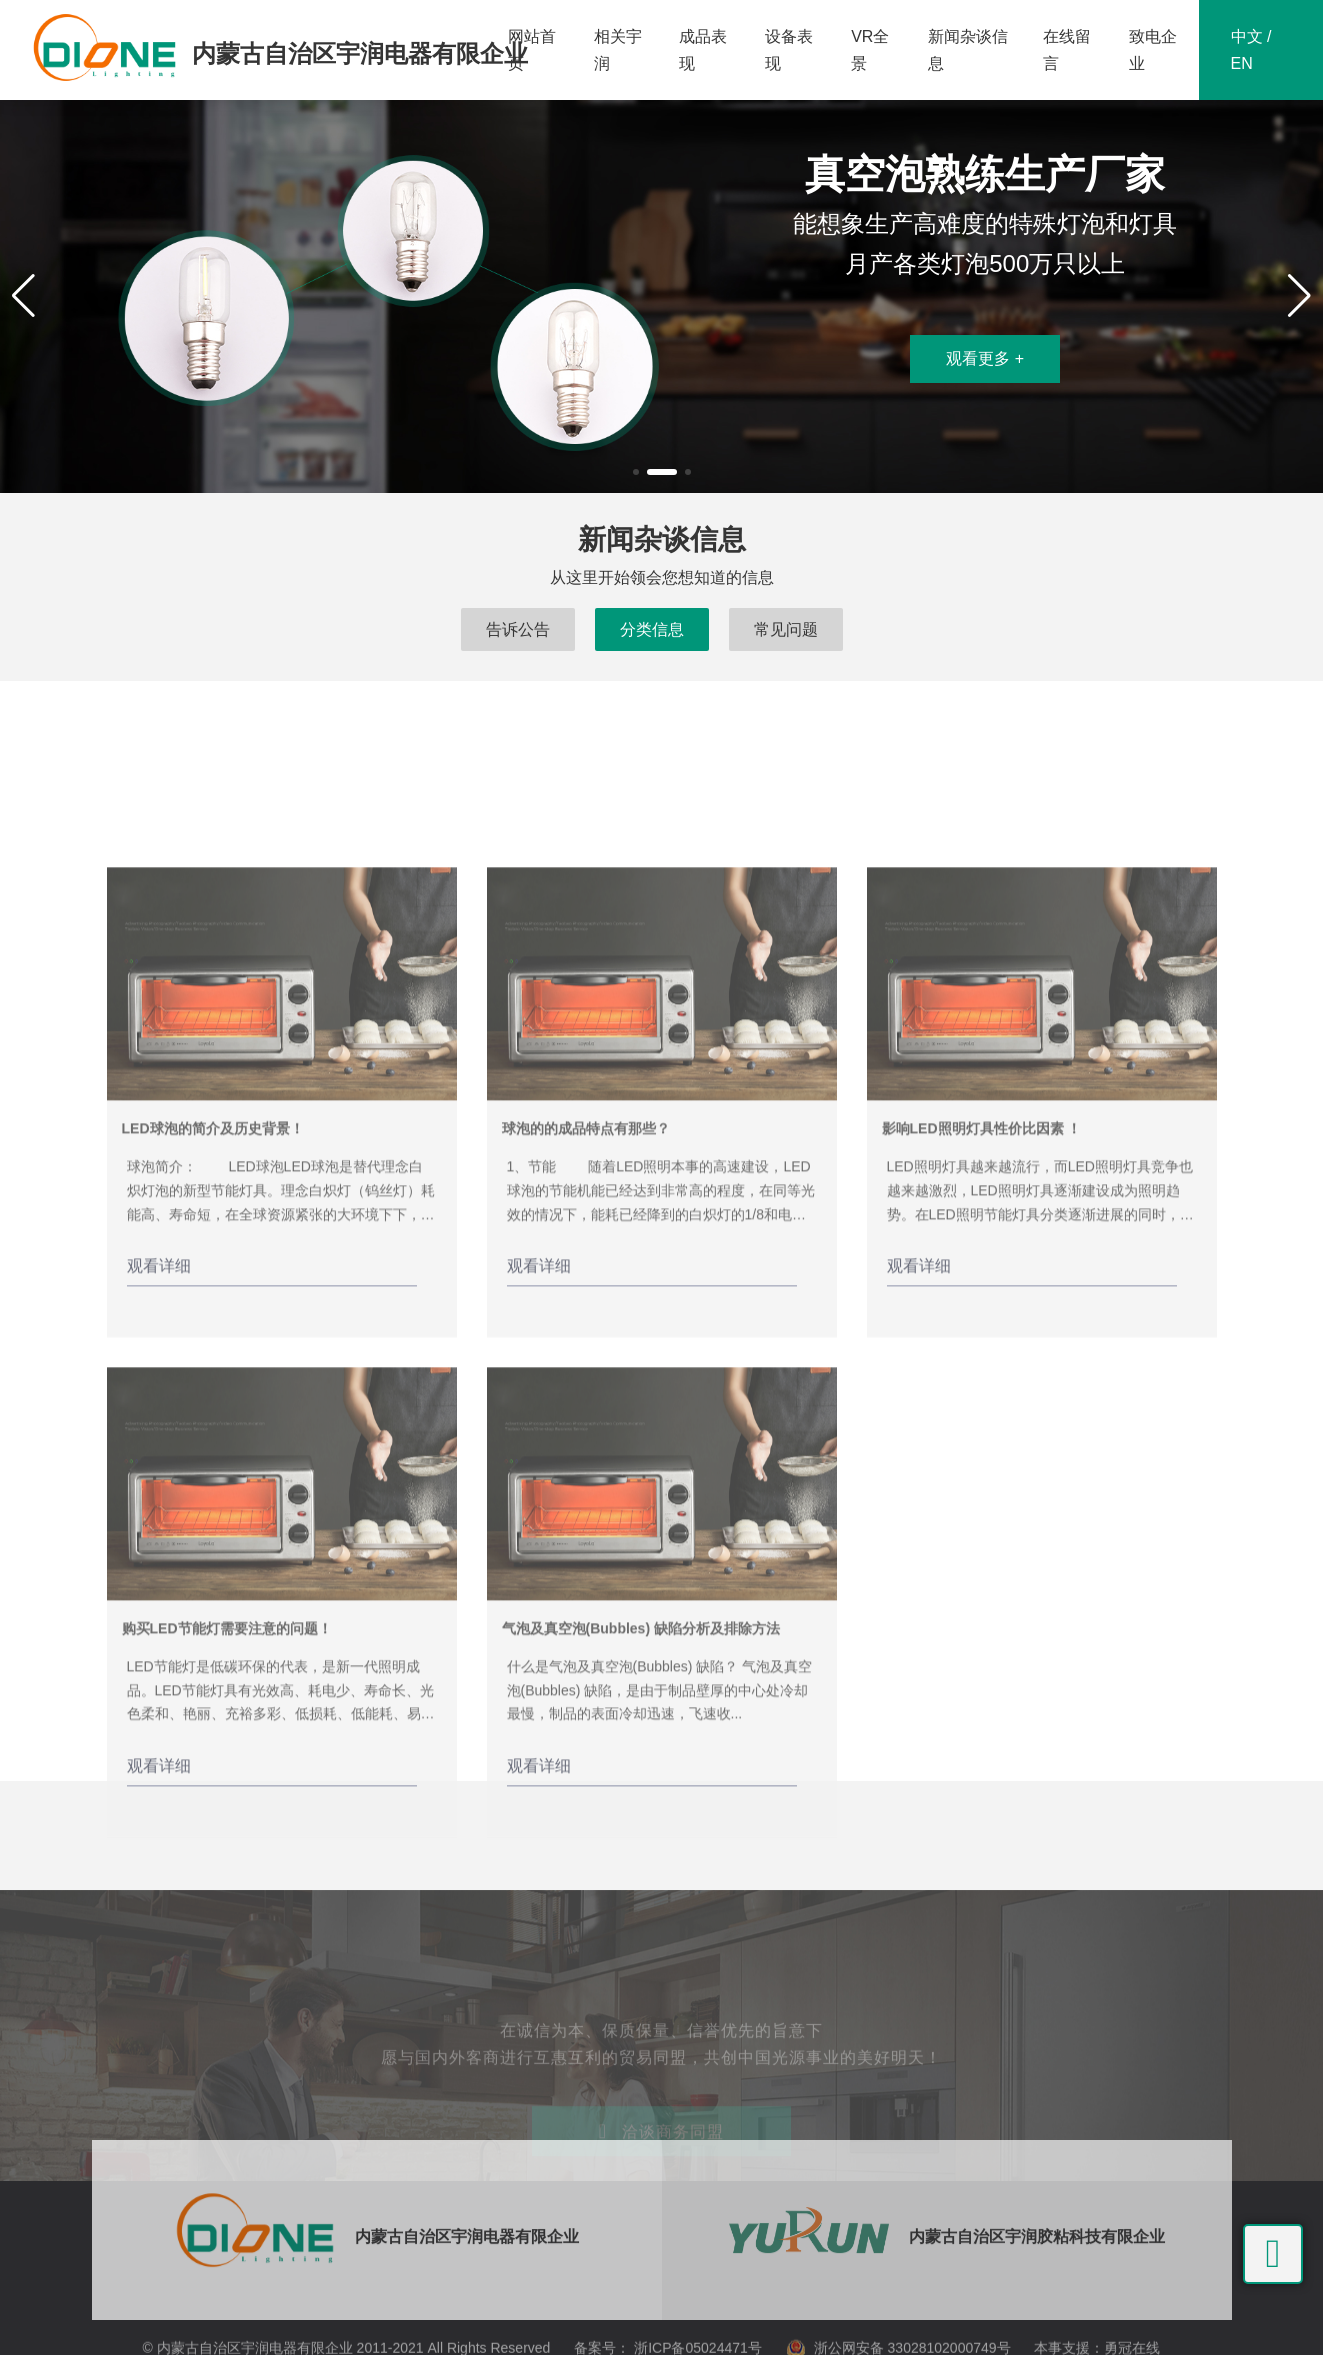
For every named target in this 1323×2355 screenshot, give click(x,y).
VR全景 (870, 50)
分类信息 (652, 629)
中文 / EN (1251, 50)
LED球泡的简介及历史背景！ (213, 1363)
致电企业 (1153, 50)
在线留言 (1067, 50)
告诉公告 (518, 629)
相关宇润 (618, 50)
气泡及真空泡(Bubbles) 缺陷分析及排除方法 (641, 1863)
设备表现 (789, 50)
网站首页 (532, 50)
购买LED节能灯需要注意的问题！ (227, 1863)
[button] (636, 472)
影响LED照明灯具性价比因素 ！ (982, 1363)
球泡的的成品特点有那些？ (586, 1363)
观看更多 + (985, 358)
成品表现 (703, 50)
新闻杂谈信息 (968, 50)
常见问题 (786, 629)
